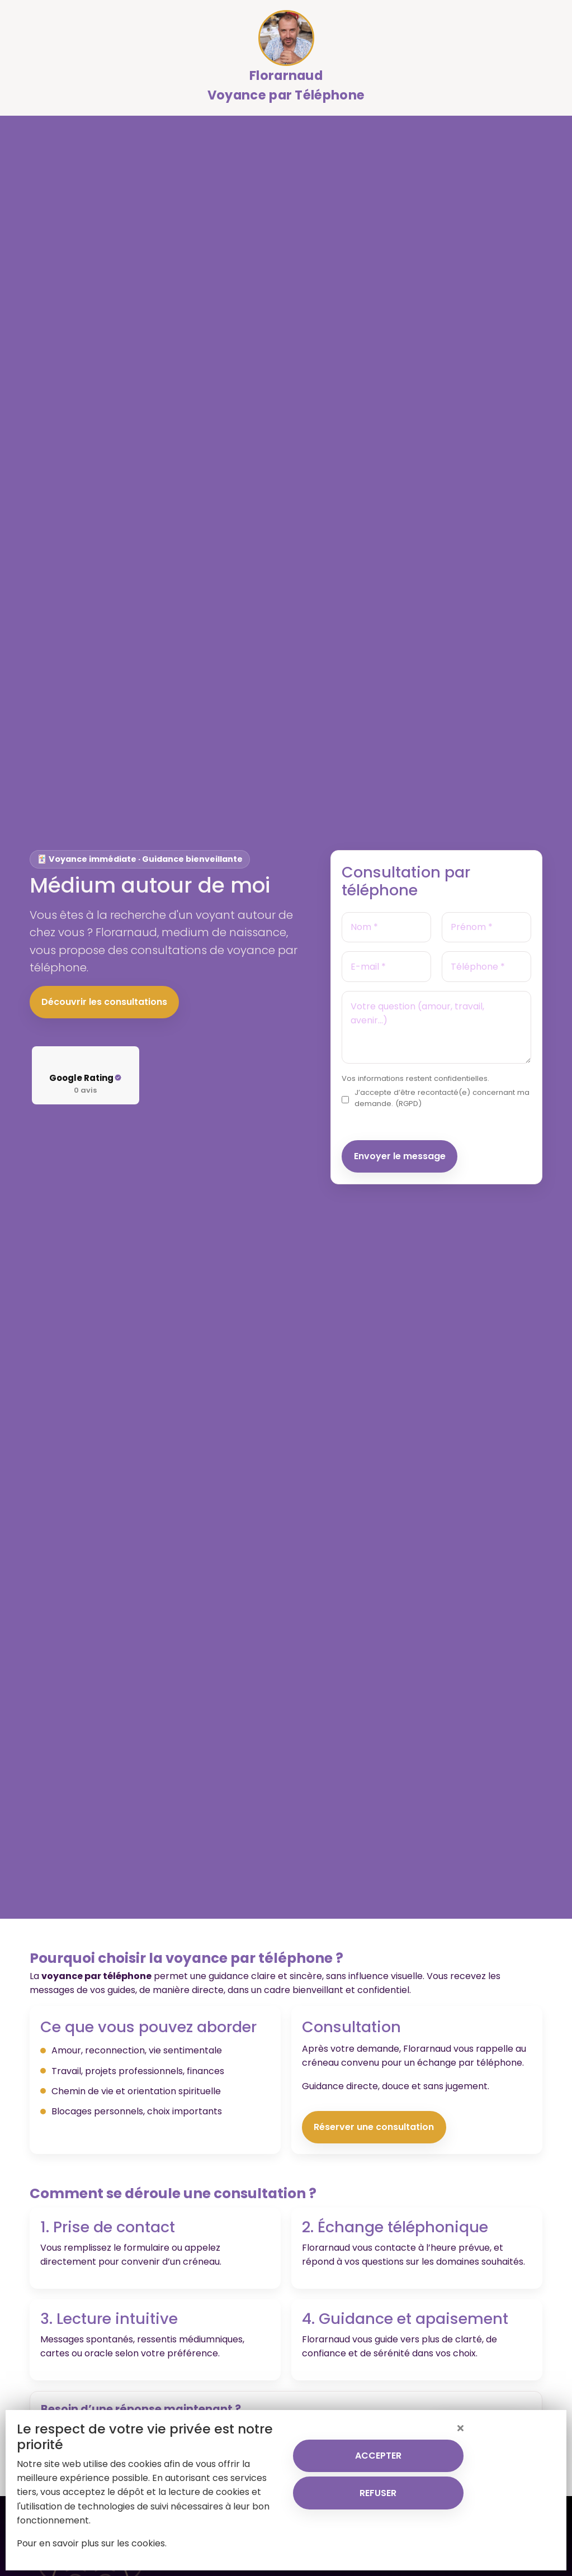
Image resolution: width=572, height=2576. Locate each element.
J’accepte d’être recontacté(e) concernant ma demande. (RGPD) (442, 1098)
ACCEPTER (378, 2455)
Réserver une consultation (374, 2126)
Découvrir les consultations (104, 1001)
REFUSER (378, 2493)
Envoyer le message (400, 1156)
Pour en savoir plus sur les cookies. (92, 2543)
